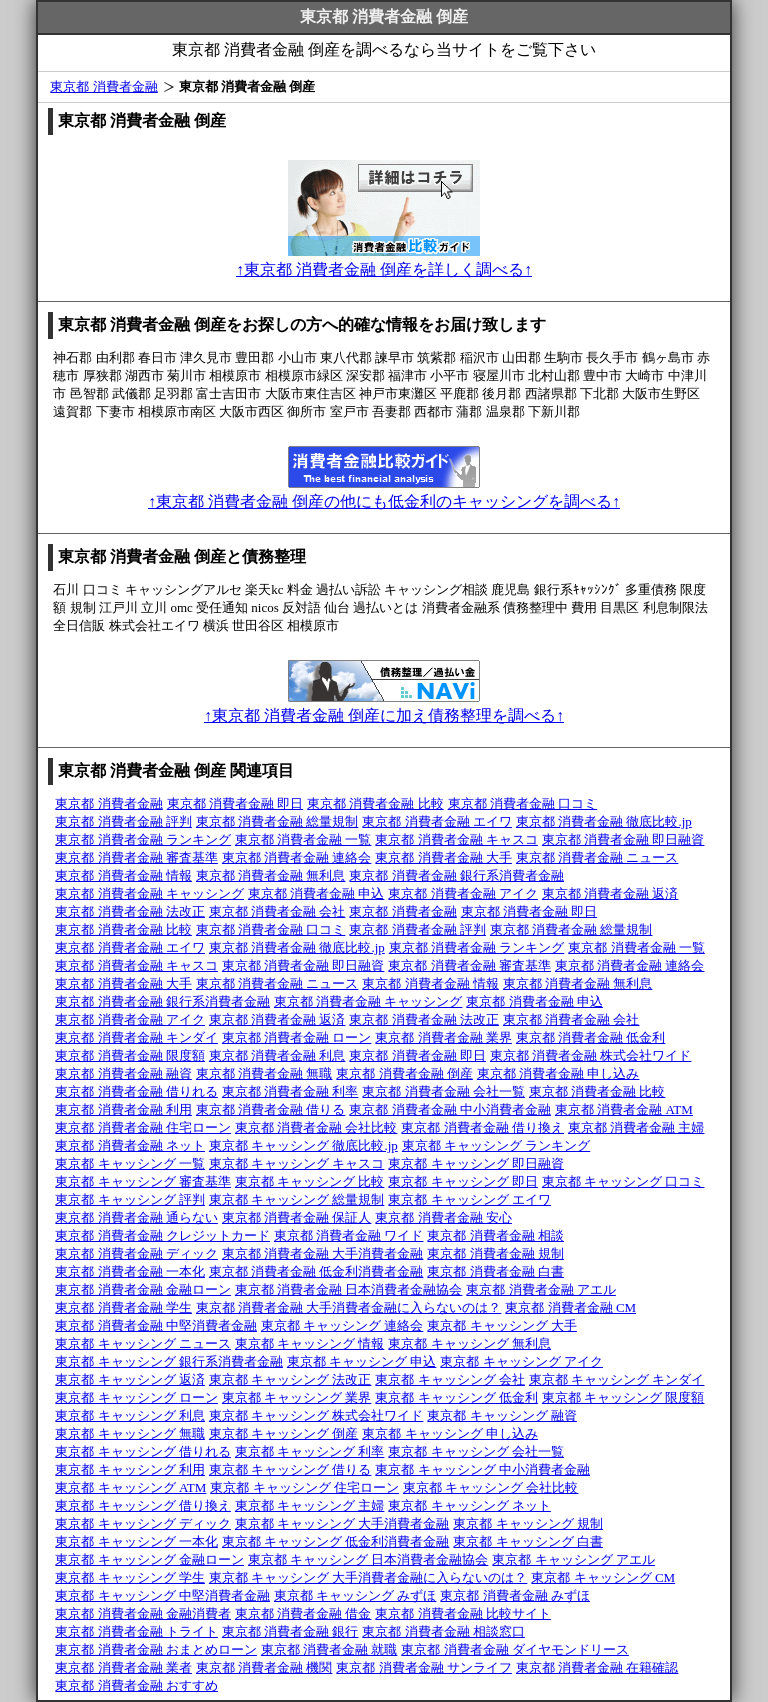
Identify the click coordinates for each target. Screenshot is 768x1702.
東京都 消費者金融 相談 (495, 1235)
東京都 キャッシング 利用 (130, 1469)
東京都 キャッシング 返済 (130, 1379)
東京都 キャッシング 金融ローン (149, 1559)
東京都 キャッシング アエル (573, 1559)
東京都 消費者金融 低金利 (591, 1037)
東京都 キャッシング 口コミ (623, 1181)
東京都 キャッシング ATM (130, 1487)
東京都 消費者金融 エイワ (437, 821)
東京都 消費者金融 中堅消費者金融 (156, 1325)
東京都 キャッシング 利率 (310, 1451)
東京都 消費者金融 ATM (624, 1109)
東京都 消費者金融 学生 (123, 1307)
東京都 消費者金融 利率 (290, 1091)
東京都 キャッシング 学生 (130, 1577)
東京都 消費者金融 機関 (264, 1667)
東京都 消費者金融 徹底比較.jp (604, 821)
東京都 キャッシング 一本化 (136, 1541)
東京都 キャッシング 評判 (130, 1199)
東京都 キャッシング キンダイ (617, 1379)
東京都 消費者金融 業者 (123, 1667)
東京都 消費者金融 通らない (136, 1217)
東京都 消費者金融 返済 (610, 893)
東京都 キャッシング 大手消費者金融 (342, 1523)
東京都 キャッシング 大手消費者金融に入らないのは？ (368, 1577)
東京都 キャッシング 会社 (450, 1379)
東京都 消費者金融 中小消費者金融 (450, 1109)
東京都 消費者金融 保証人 (297, 1217)
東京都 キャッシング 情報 (310, 1343)
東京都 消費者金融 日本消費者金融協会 (349, 1289)
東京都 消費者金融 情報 (123, 875)
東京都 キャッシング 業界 (297, 1397)
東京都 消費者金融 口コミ (523, 803)
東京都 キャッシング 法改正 (290, 1379)
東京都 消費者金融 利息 (277, 1055)
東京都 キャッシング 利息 (130, 1415)
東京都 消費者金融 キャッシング (149, 893)
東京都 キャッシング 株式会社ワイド (316, 1415)
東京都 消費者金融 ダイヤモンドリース (515, 1649)
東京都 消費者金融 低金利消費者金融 (316, 1271)
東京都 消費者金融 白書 (495, 1271)
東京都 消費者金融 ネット (130, 1145)
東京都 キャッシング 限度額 (623, 1397)
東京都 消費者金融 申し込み (558, 1073)
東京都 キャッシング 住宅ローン (304, 1487)
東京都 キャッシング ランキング (496, 1145)
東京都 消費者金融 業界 (443, 1037)
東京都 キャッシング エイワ (469, 1199)
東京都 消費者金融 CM (570, 1307)
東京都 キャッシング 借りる (290, 1469)
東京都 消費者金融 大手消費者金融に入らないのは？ (349, 1307)
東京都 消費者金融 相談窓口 (443, 1631)
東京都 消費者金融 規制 (495, 1253)
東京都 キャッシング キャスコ (297, 1163)
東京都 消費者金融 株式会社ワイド (591, 1055)
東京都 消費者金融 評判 (123, 821)
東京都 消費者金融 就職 (329, 1649)
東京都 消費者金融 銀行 (290, 1631)
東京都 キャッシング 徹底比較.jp (303, 1145)
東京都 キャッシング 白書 (528, 1541)
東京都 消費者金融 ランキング (143, 839)
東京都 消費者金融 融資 (123, 1073)
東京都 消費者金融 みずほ (515, 1595)
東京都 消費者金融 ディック (136, 1253)
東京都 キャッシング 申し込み (450, 1433)
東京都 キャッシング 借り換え (143, 1505)
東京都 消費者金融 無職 (264, 1073)
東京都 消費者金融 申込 (316, 893)
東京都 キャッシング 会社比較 (491, 1487)
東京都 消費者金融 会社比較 (316, 1127)
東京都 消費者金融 (103, 86)
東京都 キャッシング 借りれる (143, 1451)
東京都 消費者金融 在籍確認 (597, 1667)
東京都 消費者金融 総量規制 (277, 821)
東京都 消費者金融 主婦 (636, 1127)
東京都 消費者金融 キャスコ (456, 839)
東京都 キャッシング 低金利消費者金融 (336, 1541)
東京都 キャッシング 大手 (502, 1325)
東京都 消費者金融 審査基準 (136, 857)
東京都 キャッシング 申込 (362, 1361)
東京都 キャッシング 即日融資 (476, 1163)
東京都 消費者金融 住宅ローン (143, 1127)
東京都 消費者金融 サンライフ (424, 1667)
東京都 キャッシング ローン (136, 1397)
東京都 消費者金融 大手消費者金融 (323, 1253)
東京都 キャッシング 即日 (463, 1181)
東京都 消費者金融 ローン (297, 1037)
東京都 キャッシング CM (603, 1577)
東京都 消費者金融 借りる (271, 1109)
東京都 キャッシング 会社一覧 (476, 1451)
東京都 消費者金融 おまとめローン (156, 1649)
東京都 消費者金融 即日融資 (623, 839)
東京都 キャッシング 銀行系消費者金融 (169, 1361)
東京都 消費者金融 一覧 (303, 839)
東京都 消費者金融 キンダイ (136, 1037)
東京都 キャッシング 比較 (310, 1181)
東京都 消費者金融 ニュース (597, 857)
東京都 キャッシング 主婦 (310, 1505)
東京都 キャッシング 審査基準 (143, 1181)
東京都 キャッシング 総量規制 (297, 1199)
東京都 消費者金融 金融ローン (143, 1289)
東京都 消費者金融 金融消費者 (143, 1613)
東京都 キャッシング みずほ (355, 1595)
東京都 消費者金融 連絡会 (297, 857)
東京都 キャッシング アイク (521, 1361)
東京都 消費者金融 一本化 (130, 1271)
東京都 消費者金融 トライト (136, 1631)
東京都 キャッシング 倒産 (284, 1433)
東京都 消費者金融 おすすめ (136, 1685)
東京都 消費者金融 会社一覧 (443, 1091)
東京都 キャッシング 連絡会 (342, 1325)
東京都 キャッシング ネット (469, 1505)
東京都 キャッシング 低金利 (456, 1397)
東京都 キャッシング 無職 (130, 1433)
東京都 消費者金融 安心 (443, 1217)
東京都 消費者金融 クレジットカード (162, 1235)
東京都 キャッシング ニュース (143, 1343)
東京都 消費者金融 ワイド (349, 1235)
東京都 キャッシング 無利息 (469, 1343)
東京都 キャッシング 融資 (502, 1415)
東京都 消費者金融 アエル (541, 1289)
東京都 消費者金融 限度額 (130, 1055)
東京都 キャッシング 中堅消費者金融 (162, 1595)
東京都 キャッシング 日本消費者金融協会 (368, 1559)
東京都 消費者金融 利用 (123, 1109)
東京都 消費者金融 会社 (277, 911)
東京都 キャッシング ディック (143, 1523)
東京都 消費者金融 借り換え (482, 1127)
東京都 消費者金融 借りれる (136, 1091)
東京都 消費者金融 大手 (443, 857)
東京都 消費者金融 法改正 (130, 911)
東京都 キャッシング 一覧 (130, 1163)
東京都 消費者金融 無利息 (271, 875)
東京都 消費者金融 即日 (235, 803)
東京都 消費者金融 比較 (375, 803)
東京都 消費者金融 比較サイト (463, 1613)
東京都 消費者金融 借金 (303, 1613)
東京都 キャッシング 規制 (528, 1523)
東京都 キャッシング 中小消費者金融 (482, 1469)
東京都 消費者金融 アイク (463, 893)
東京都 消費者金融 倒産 (404, 1073)
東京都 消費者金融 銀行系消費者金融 (456, 875)
